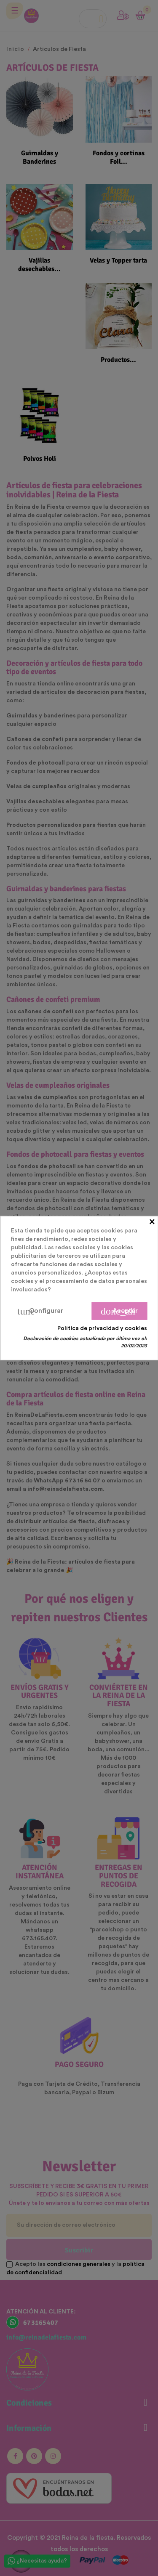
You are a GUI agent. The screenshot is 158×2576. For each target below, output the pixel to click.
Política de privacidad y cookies (102, 1328)
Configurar (40, 1311)
